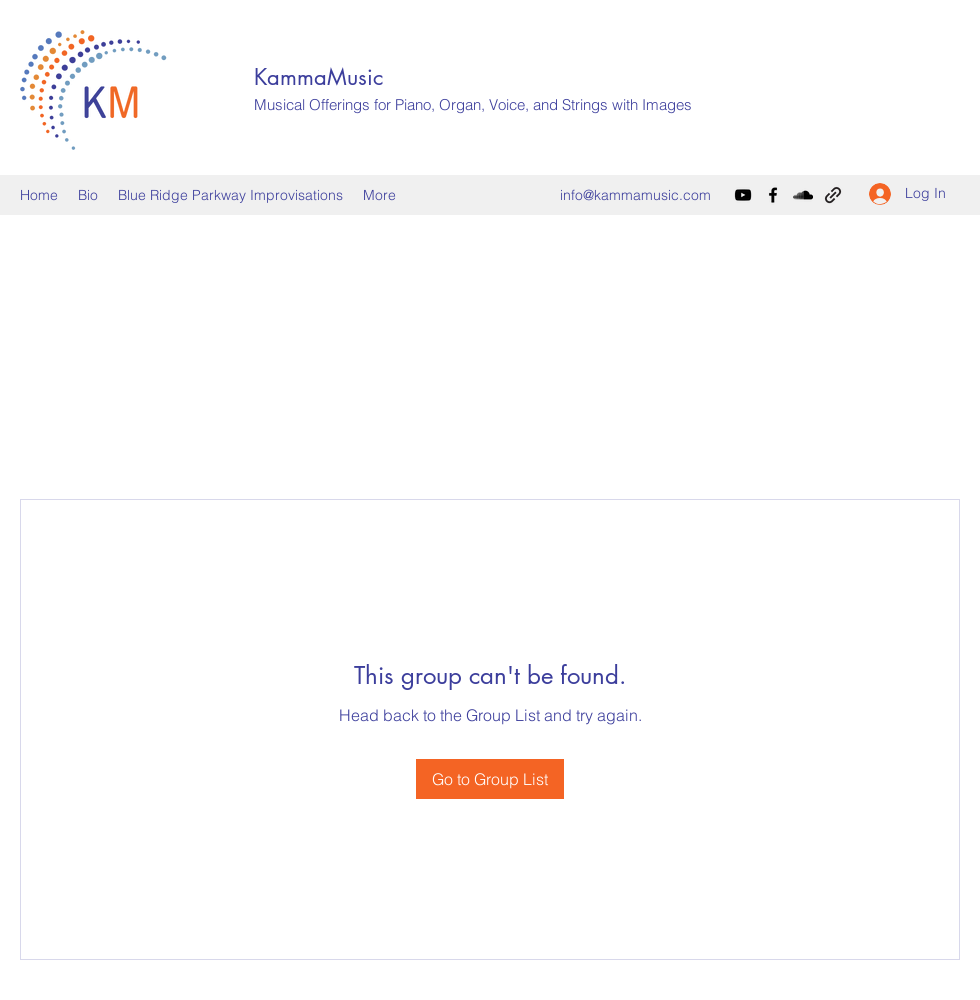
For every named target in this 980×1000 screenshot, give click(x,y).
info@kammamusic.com (635, 195)
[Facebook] (773, 195)
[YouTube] (743, 195)
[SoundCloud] (803, 195)
